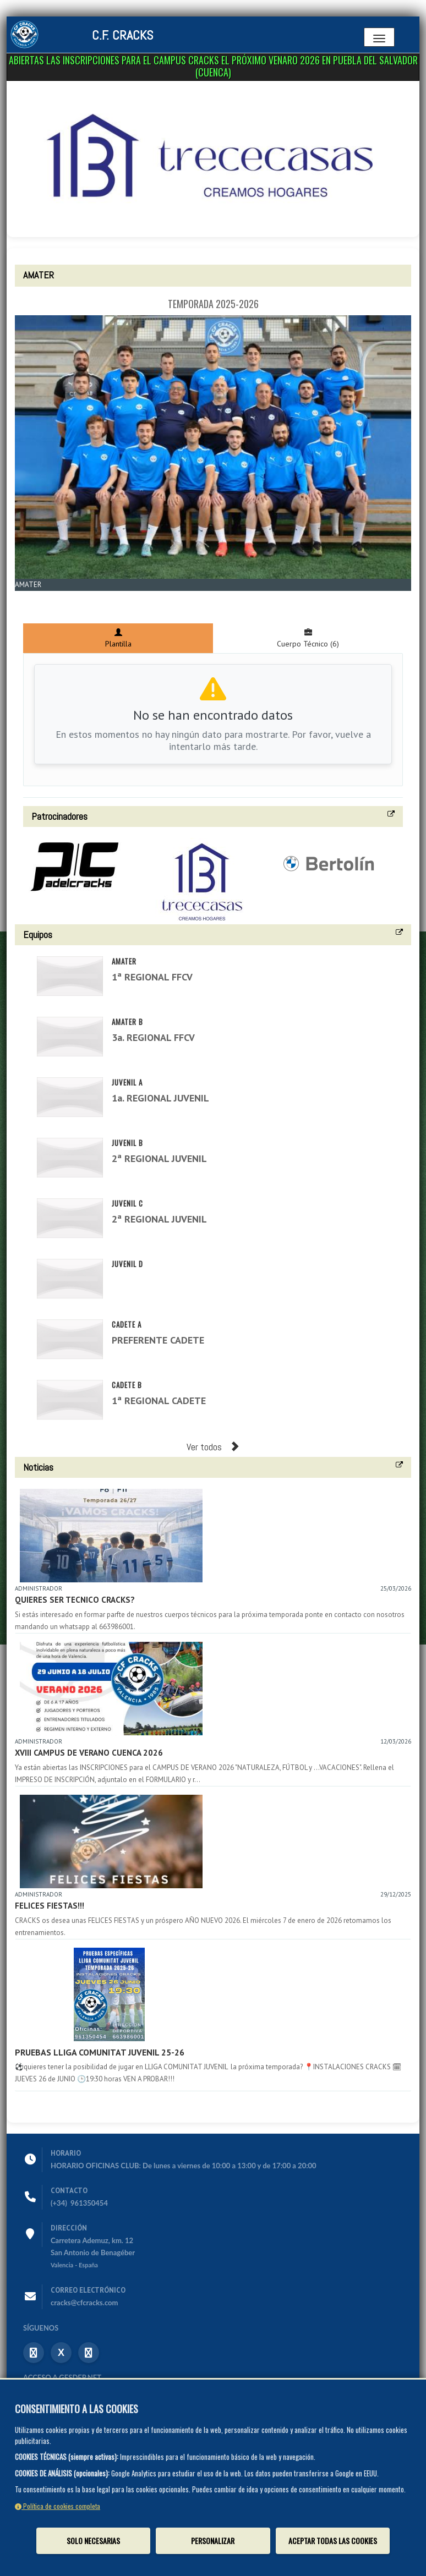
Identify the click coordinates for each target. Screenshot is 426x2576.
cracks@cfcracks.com (84, 2302)
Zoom (32, 597)
